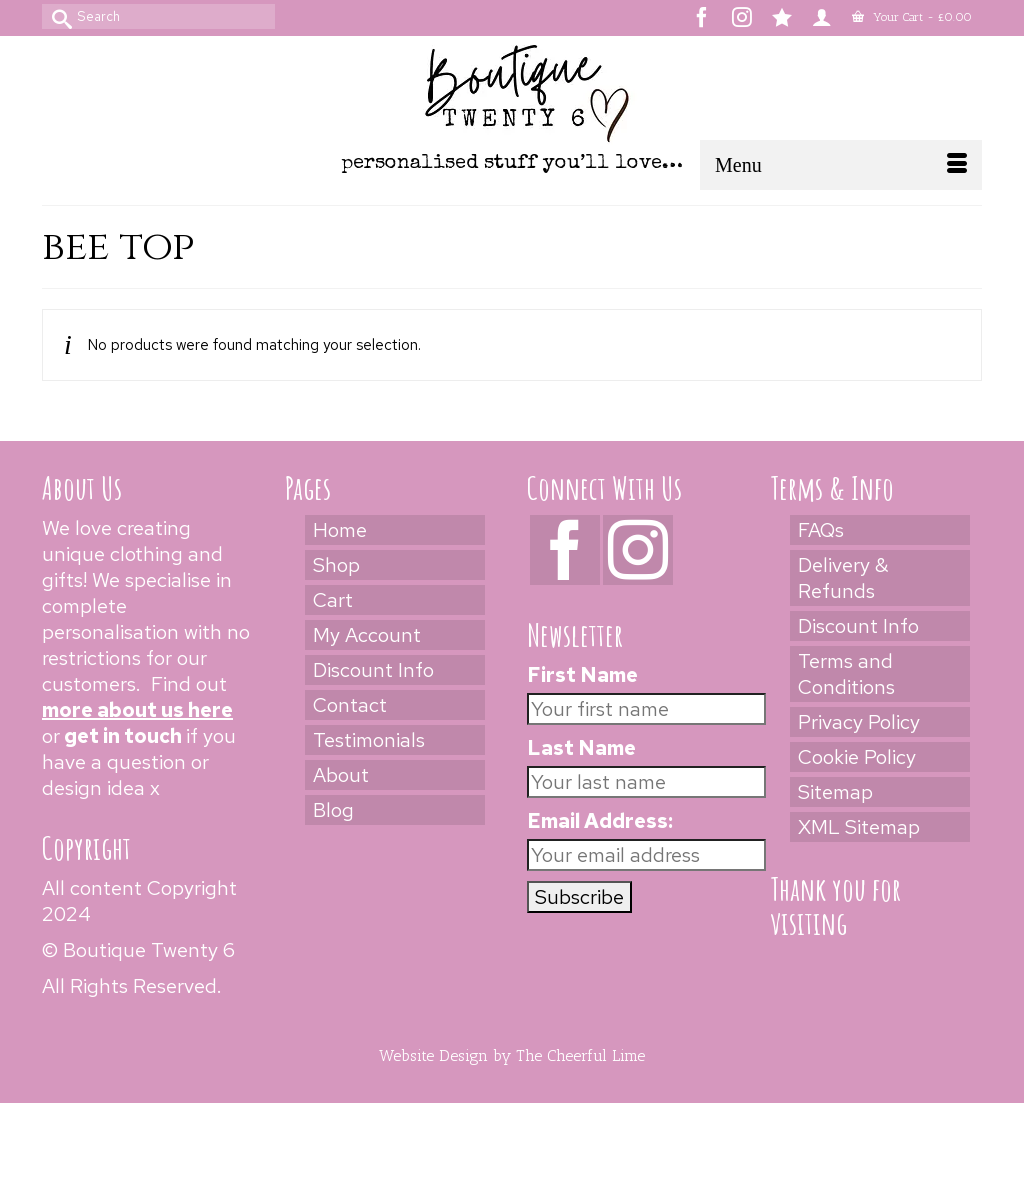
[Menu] (841, 165)
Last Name (581, 748)
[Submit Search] (57, 16)
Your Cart (912, 17)
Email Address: (600, 821)
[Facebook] (565, 550)
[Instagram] (638, 550)
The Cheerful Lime (580, 1055)
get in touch (123, 736)
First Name (582, 675)
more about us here (137, 710)
